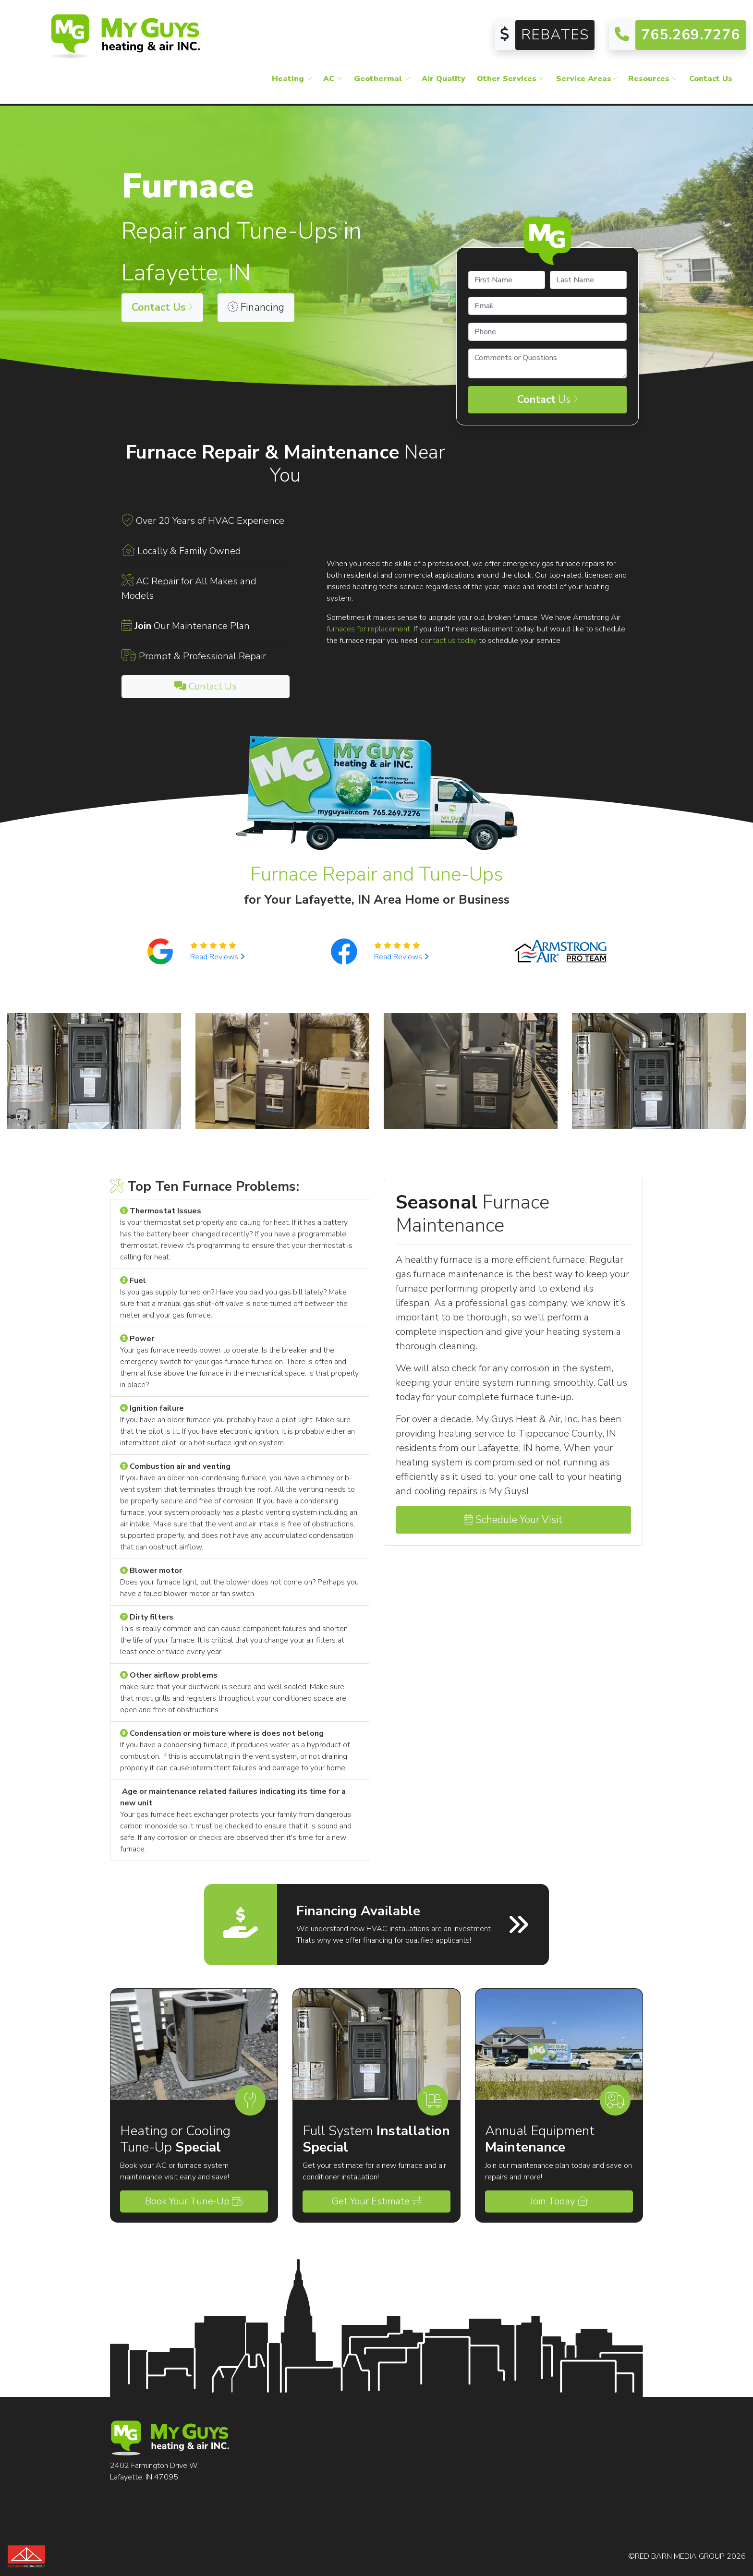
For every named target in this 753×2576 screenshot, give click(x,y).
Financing (256, 307)
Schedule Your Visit (513, 1519)
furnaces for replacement (368, 629)
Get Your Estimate (377, 2201)
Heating (292, 78)
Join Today (559, 2201)
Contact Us (710, 78)
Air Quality (443, 78)
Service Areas (586, 78)
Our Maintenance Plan (192, 625)
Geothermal (382, 78)
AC (332, 78)
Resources (653, 78)
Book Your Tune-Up (194, 2201)
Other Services (511, 78)
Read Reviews (217, 957)
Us (547, 399)
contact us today (449, 640)
